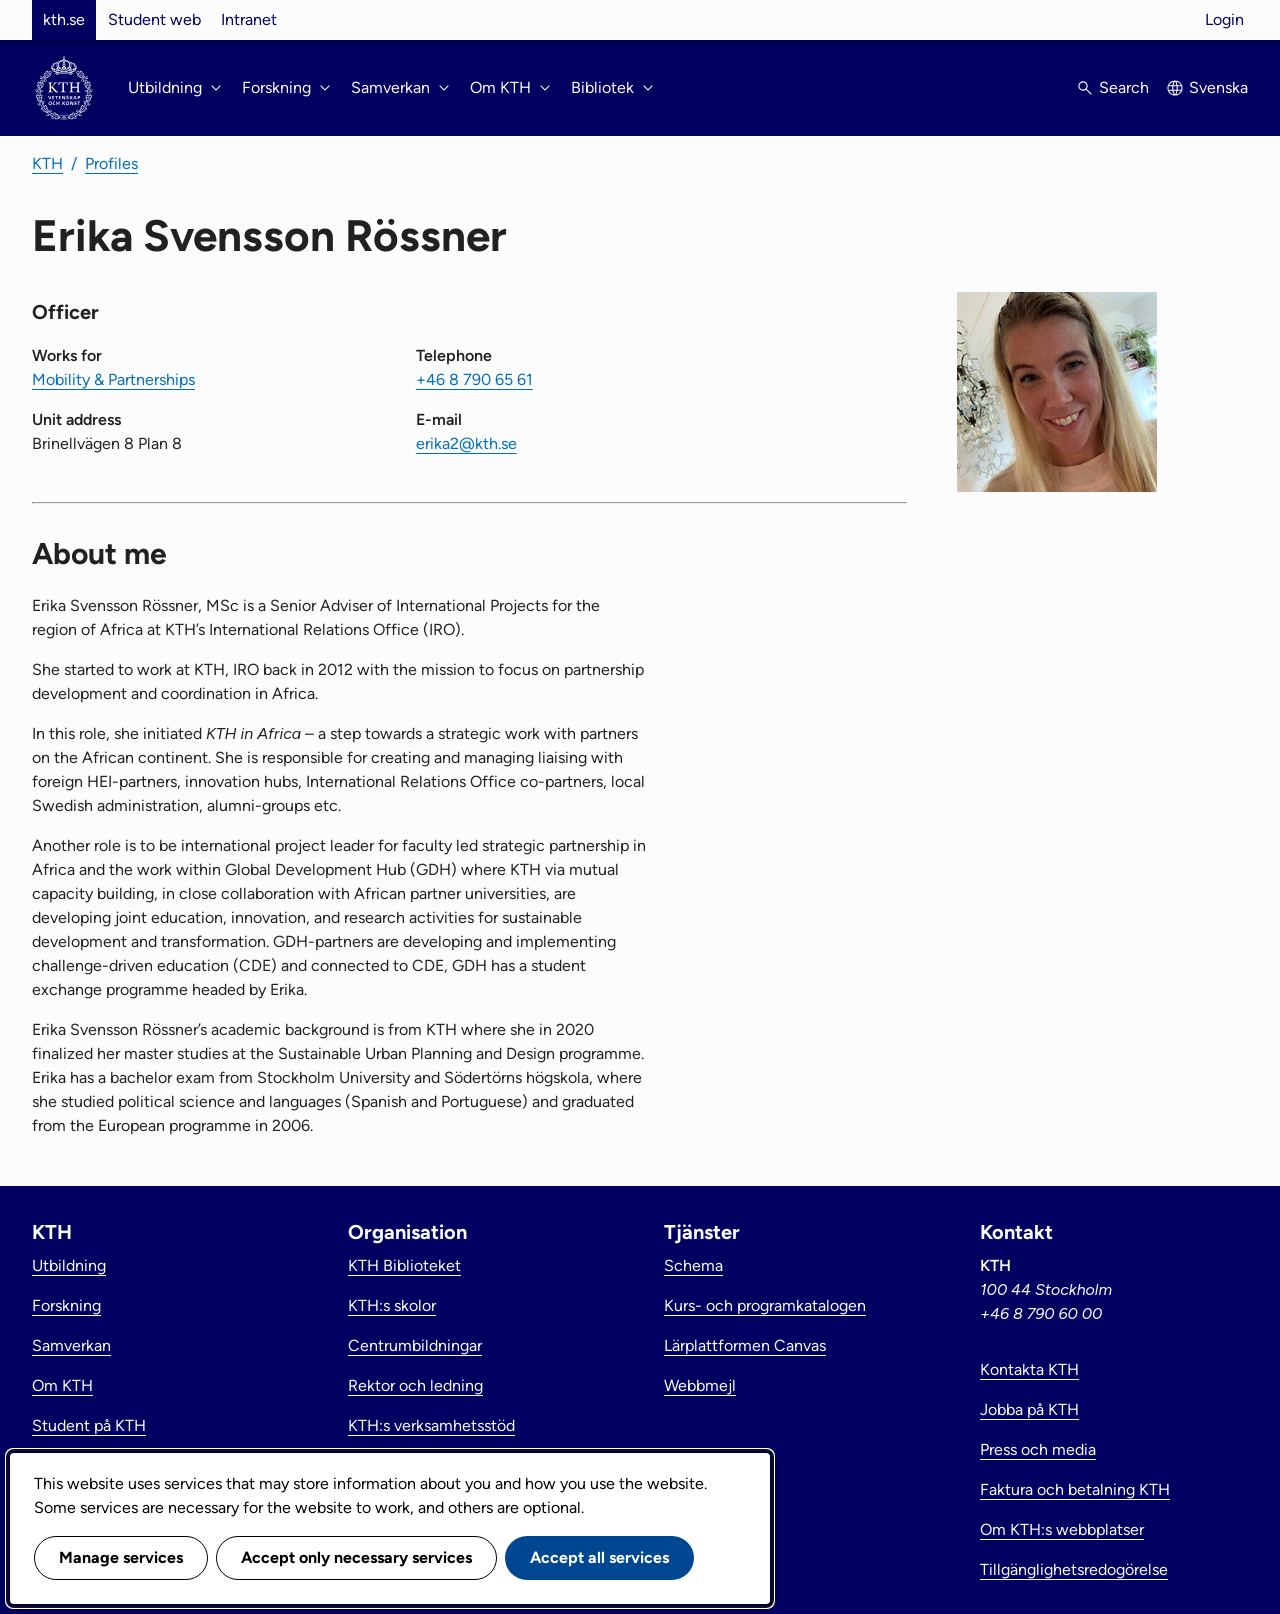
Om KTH (62, 1385)
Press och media (1038, 1449)
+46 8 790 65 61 (474, 379)
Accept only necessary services (356, 1557)
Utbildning (69, 1265)
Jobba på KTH (1029, 1409)
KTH (47, 163)
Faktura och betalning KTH (1075, 1489)
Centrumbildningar (415, 1345)
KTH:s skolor (392, 1305)
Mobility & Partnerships (113, 379)
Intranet (249, 19)
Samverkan (71, 1345)
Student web (154, 19)
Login (1224, 19)
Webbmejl (700, 1385)
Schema (693, 1265)
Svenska (1218, 87)
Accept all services (599, 1557)
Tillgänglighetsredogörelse (1074, 1569)
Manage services (121, 1557)
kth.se (64, 19)
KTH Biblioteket (404, 1265)
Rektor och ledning (415, 1385)
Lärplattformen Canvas (745, 1345)
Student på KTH (89, 1425)
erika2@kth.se (466, 443)
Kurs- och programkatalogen (765, 1305)
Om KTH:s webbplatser (1062, 1529)
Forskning (66, 1305)
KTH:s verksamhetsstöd (431, 1425)
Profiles (111, 163)
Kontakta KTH (1029, 1369)
